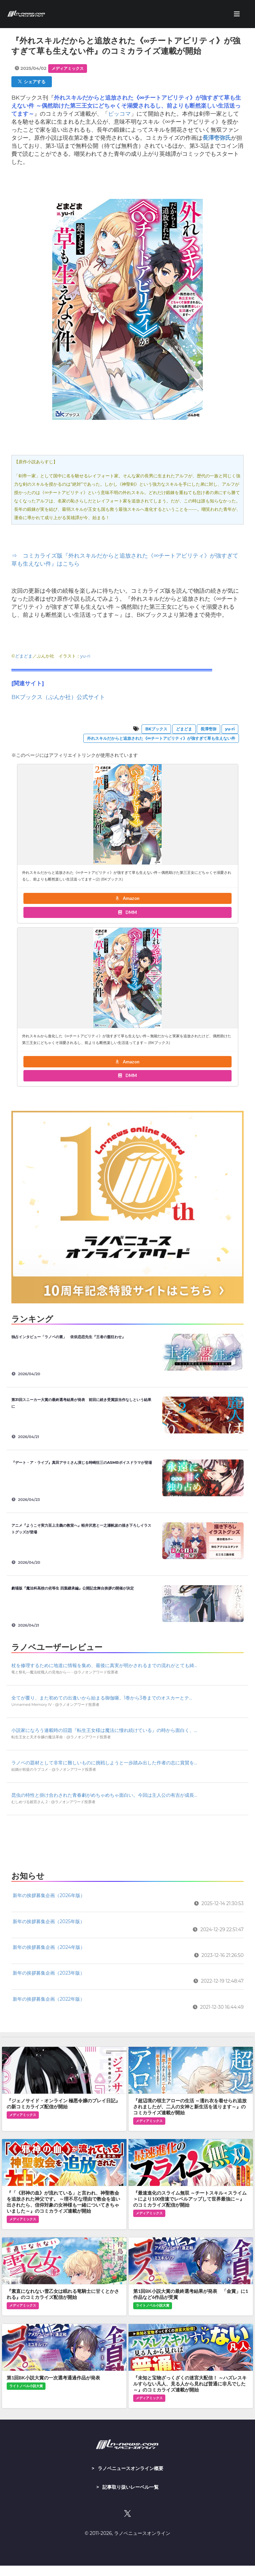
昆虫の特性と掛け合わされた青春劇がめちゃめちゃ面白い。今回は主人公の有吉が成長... (104, 1795)
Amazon (127, 898)
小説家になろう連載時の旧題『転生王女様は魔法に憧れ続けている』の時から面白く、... (104, 1730)
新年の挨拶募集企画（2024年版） (49, 1947)
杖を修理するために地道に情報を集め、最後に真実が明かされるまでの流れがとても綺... (104, 1665)
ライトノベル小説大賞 (152, 2305)
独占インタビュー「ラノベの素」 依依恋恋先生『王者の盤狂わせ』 (68, 1336)
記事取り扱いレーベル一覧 (130, 2487)
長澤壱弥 (208, 728)
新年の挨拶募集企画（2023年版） (49, 1973)
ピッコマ (119, 113)
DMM (127, 912)
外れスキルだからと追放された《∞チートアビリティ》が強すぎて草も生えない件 (161, 738)
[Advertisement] (127, 1841)
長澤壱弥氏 (216, 137)
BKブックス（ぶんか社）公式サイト (58, 697)
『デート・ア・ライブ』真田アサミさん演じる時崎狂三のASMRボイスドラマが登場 (81, 1462)
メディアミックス (68, 68)
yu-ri (85, 656)
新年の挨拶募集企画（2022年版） (49, 1999)
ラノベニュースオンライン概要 (130, 2468)
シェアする (32, 81)
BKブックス (156, 728)
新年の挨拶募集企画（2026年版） (49, 1895)
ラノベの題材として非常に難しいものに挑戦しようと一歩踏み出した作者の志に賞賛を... (104, 1763)
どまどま (23, 656)
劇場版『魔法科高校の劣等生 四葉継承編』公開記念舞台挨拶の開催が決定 (72, 1588)
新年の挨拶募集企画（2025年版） (49, 1921)
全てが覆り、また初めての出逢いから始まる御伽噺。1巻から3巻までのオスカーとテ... (101, 1698)
